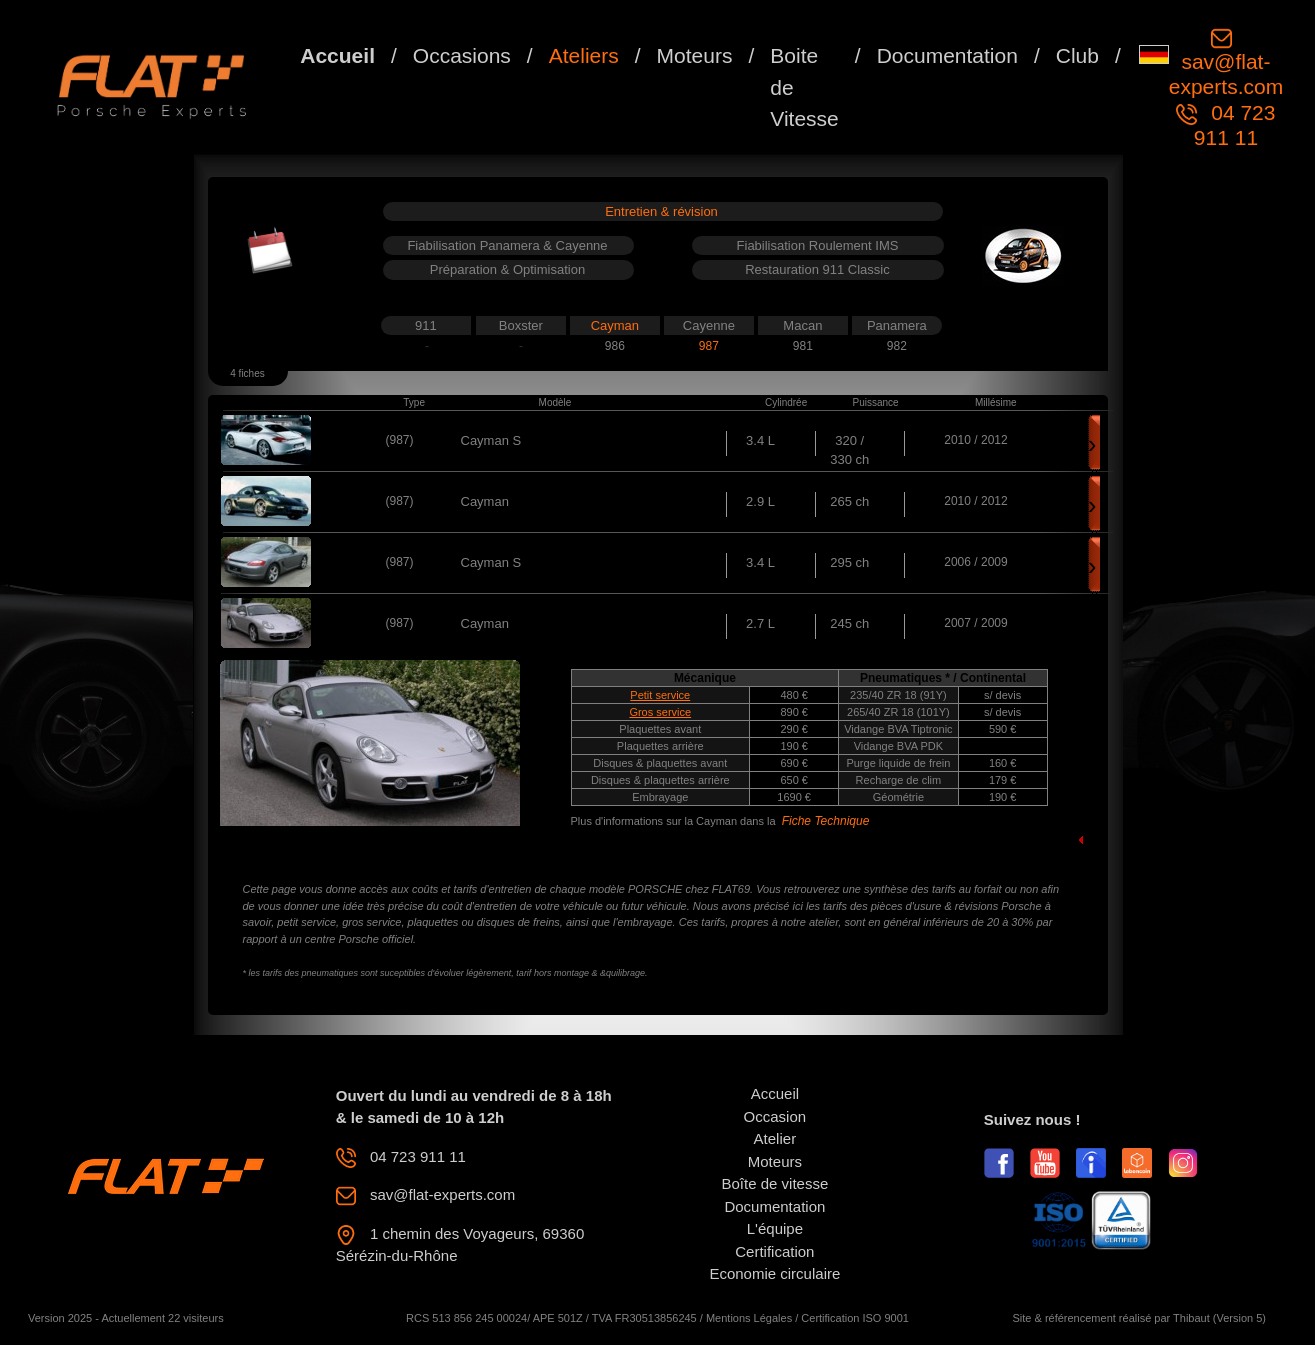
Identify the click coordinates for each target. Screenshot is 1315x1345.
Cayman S (491, 440)
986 (615, 346)
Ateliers (584, 55)
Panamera (897, 325)
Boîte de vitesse (775, 1183)
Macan (802, 325)
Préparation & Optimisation (507, 269)
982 (897, 346)
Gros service (660, 712)
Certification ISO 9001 (855, 1318)
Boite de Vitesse (804, 87)
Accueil (337, 55)
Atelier (775, 1138)
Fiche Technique (826, 821)
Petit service (660, 695)
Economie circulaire (774, 1273)
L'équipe (775, 1228)
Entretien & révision (661, 211)
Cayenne (709, 325)
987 (709, 346)
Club (1077, 55)
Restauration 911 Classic (817, 269)
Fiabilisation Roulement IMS (818, 245)
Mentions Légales (749, 1318)
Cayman (615, 325)
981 (803, 346)
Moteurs (695, 55)
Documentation (947, 55)
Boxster (521, 325)
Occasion (775, 1116)
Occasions (462, 55)
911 (426, 325)
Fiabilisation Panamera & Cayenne (507, 245)
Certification (774, 1251)
